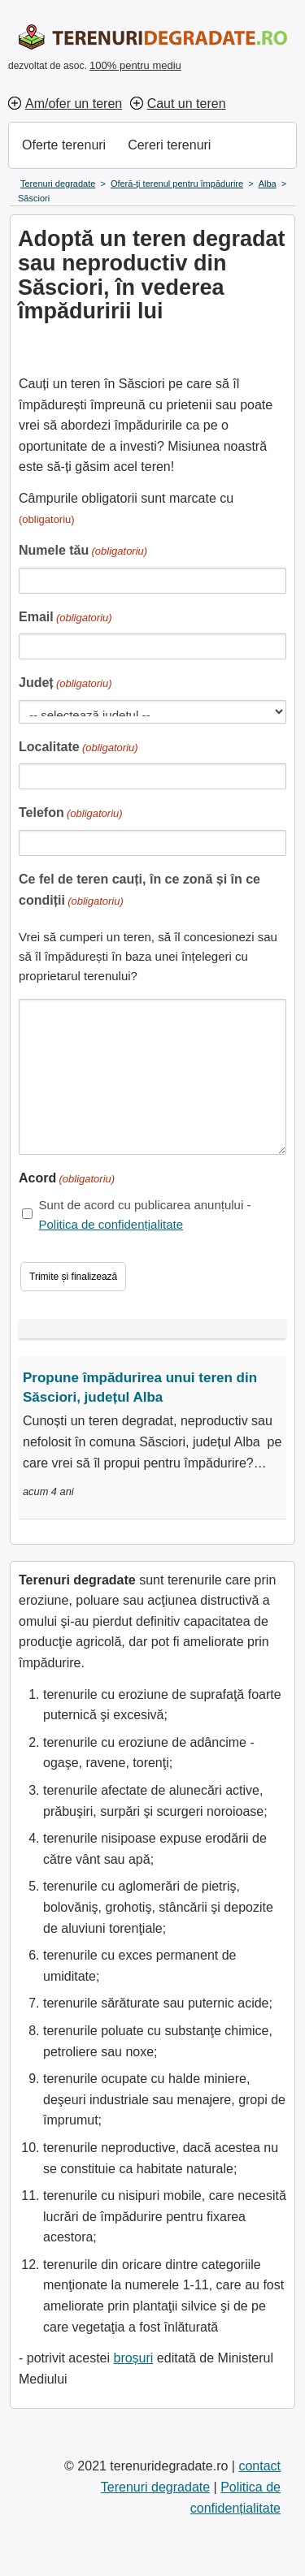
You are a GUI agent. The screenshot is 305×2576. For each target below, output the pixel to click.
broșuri (133, 2358)
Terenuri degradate (155, 2487)
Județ (65, 684)
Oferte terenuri (64, 145)
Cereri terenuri (169, 145)
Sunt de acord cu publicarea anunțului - (144, 1214)
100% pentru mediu (135, 65)
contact (259, 2466)
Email (65, 618)
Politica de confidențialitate (110, 1224)
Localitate (78, 748)
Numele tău (83, 551)
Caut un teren (186, 103)
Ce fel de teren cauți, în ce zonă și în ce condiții (139, 891)
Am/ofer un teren (73, 103)
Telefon (71, 814)
